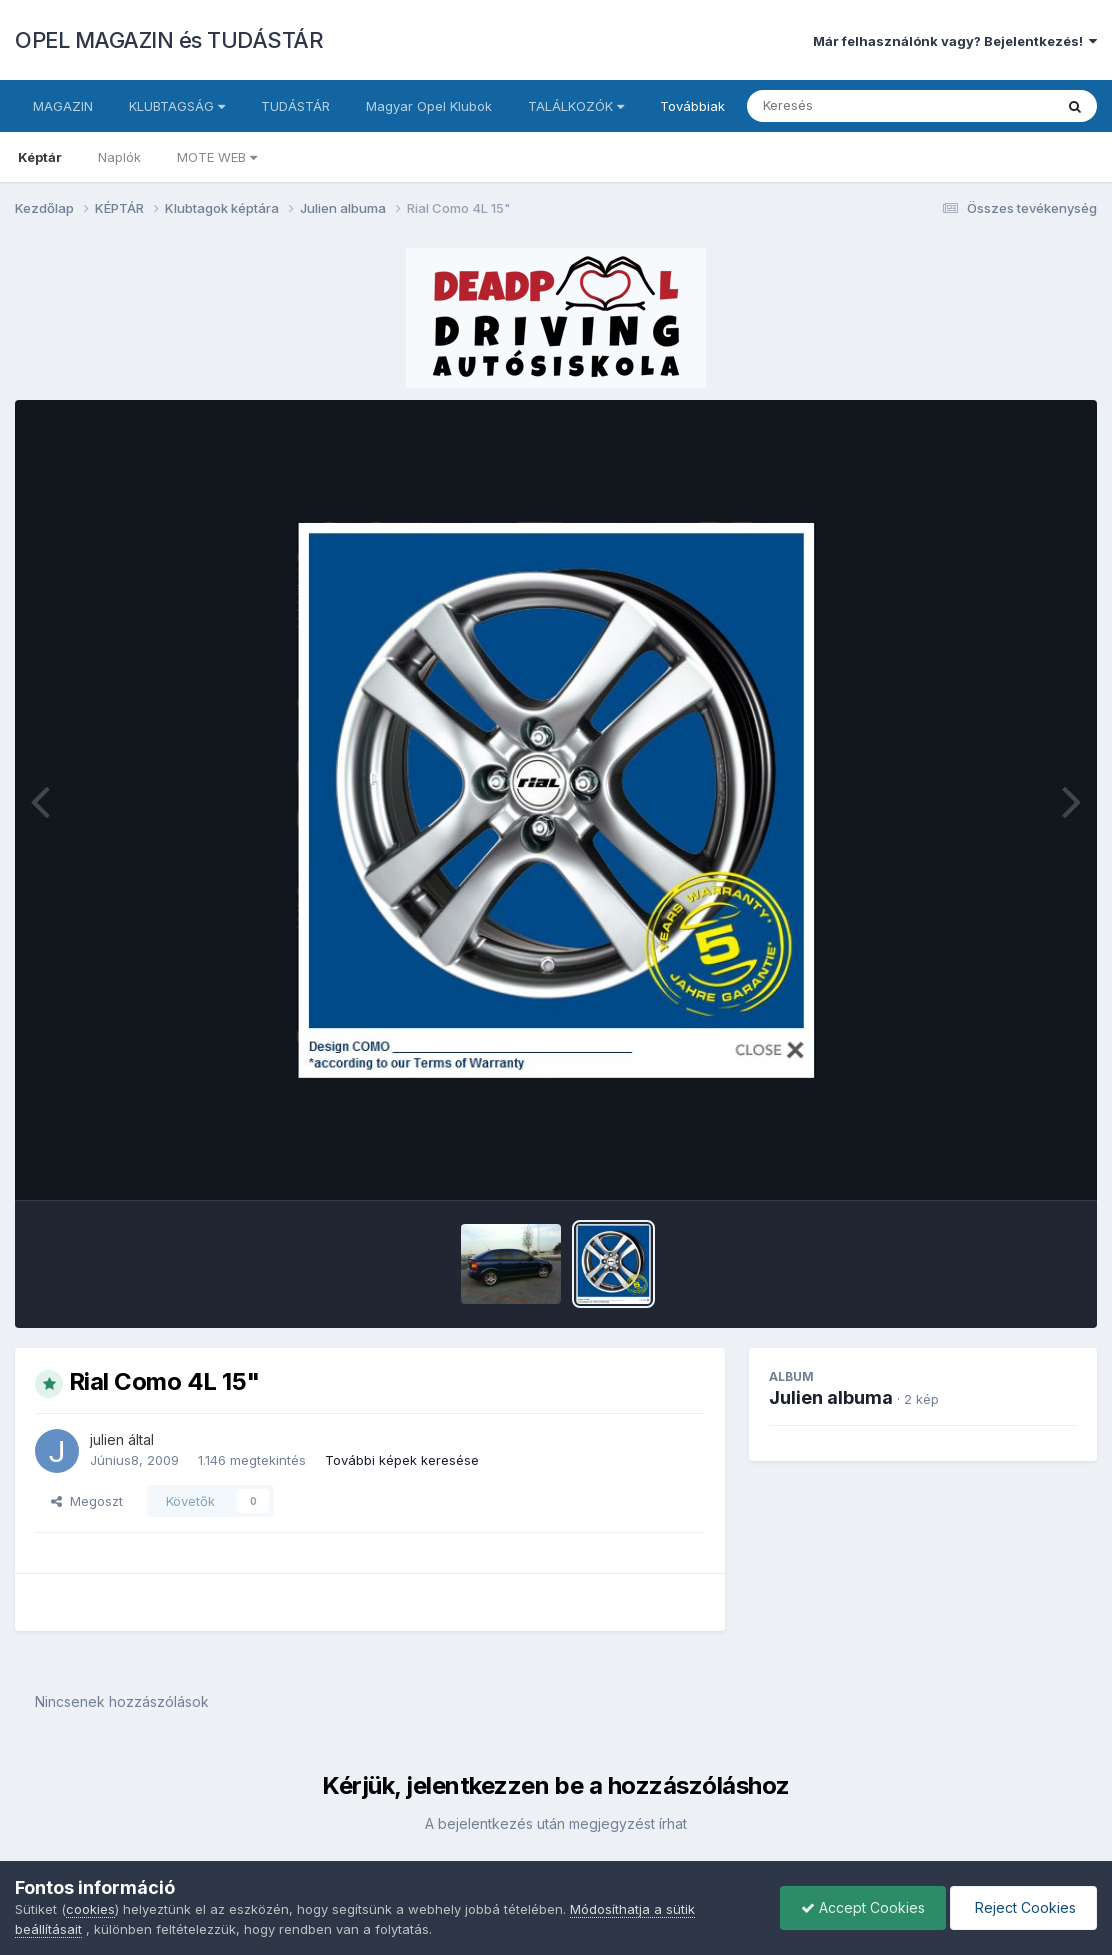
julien (107, 1439)
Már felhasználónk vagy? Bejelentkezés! (955, 41)
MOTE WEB (217, 157)
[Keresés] (845, 106)
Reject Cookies (1023, 1907)
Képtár (40, 157)
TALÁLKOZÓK (576, 106)
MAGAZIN (63, 106)
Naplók (119, 157)
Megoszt (87, 1501)
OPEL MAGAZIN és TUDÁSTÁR (169, 40)
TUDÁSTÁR (295, 106)
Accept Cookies (863, 1907)
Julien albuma (831, 1397)
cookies (90, 1909)
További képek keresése (402, 1460)
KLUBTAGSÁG (177, 106)
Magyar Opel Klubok (429, 106)
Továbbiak (692, 106)
